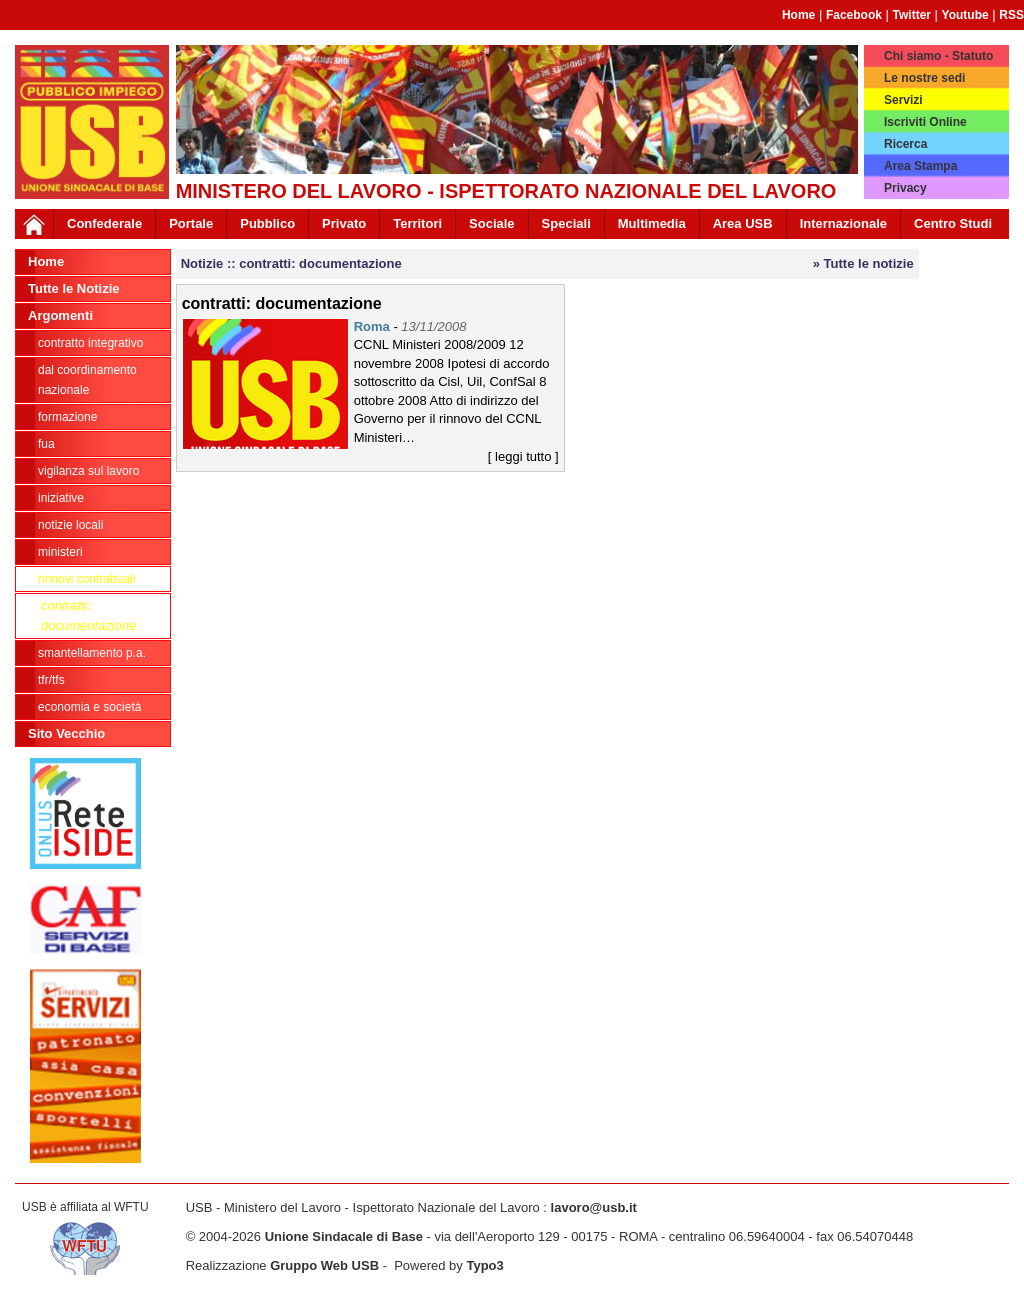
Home (798, 15)
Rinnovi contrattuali (86, 579)
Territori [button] (417, 223)
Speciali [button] (566, 223)
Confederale (104, 223)
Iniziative (61, 498)
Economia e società (89, 707)
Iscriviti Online (925, 122)
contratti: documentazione (88, 615)
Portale (191, 223)
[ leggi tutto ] (523, 456)
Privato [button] (344, 223)
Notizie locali (70, 525)
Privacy (905, 188)
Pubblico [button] (267, 223)
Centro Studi (953, 223)
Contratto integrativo (90, 343)
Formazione (67, 417)
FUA (46, 444)
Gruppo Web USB (324, 1265)
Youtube (965, 15)
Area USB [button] (743, 223)
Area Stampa (920, 166)
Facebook (854, 15)
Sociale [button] (492, 223)
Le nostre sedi (924, 78)
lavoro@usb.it (594, 1207)
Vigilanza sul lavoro (88, 471)
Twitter (912, 15)
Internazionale (843, 223)
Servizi (903, 100)
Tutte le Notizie (73, 288)
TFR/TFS (51, 680)
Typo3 (484, 1265)
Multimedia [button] (652, 223)
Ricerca (905, 144)
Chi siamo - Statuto (938, 56)
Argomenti (60, 315)
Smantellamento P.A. (92, 653)
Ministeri (60, 552)
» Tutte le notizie (863, 263)
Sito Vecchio (66, 733)
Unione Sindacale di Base (344, 1236)
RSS (1011, 15)
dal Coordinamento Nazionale (87, 380)
